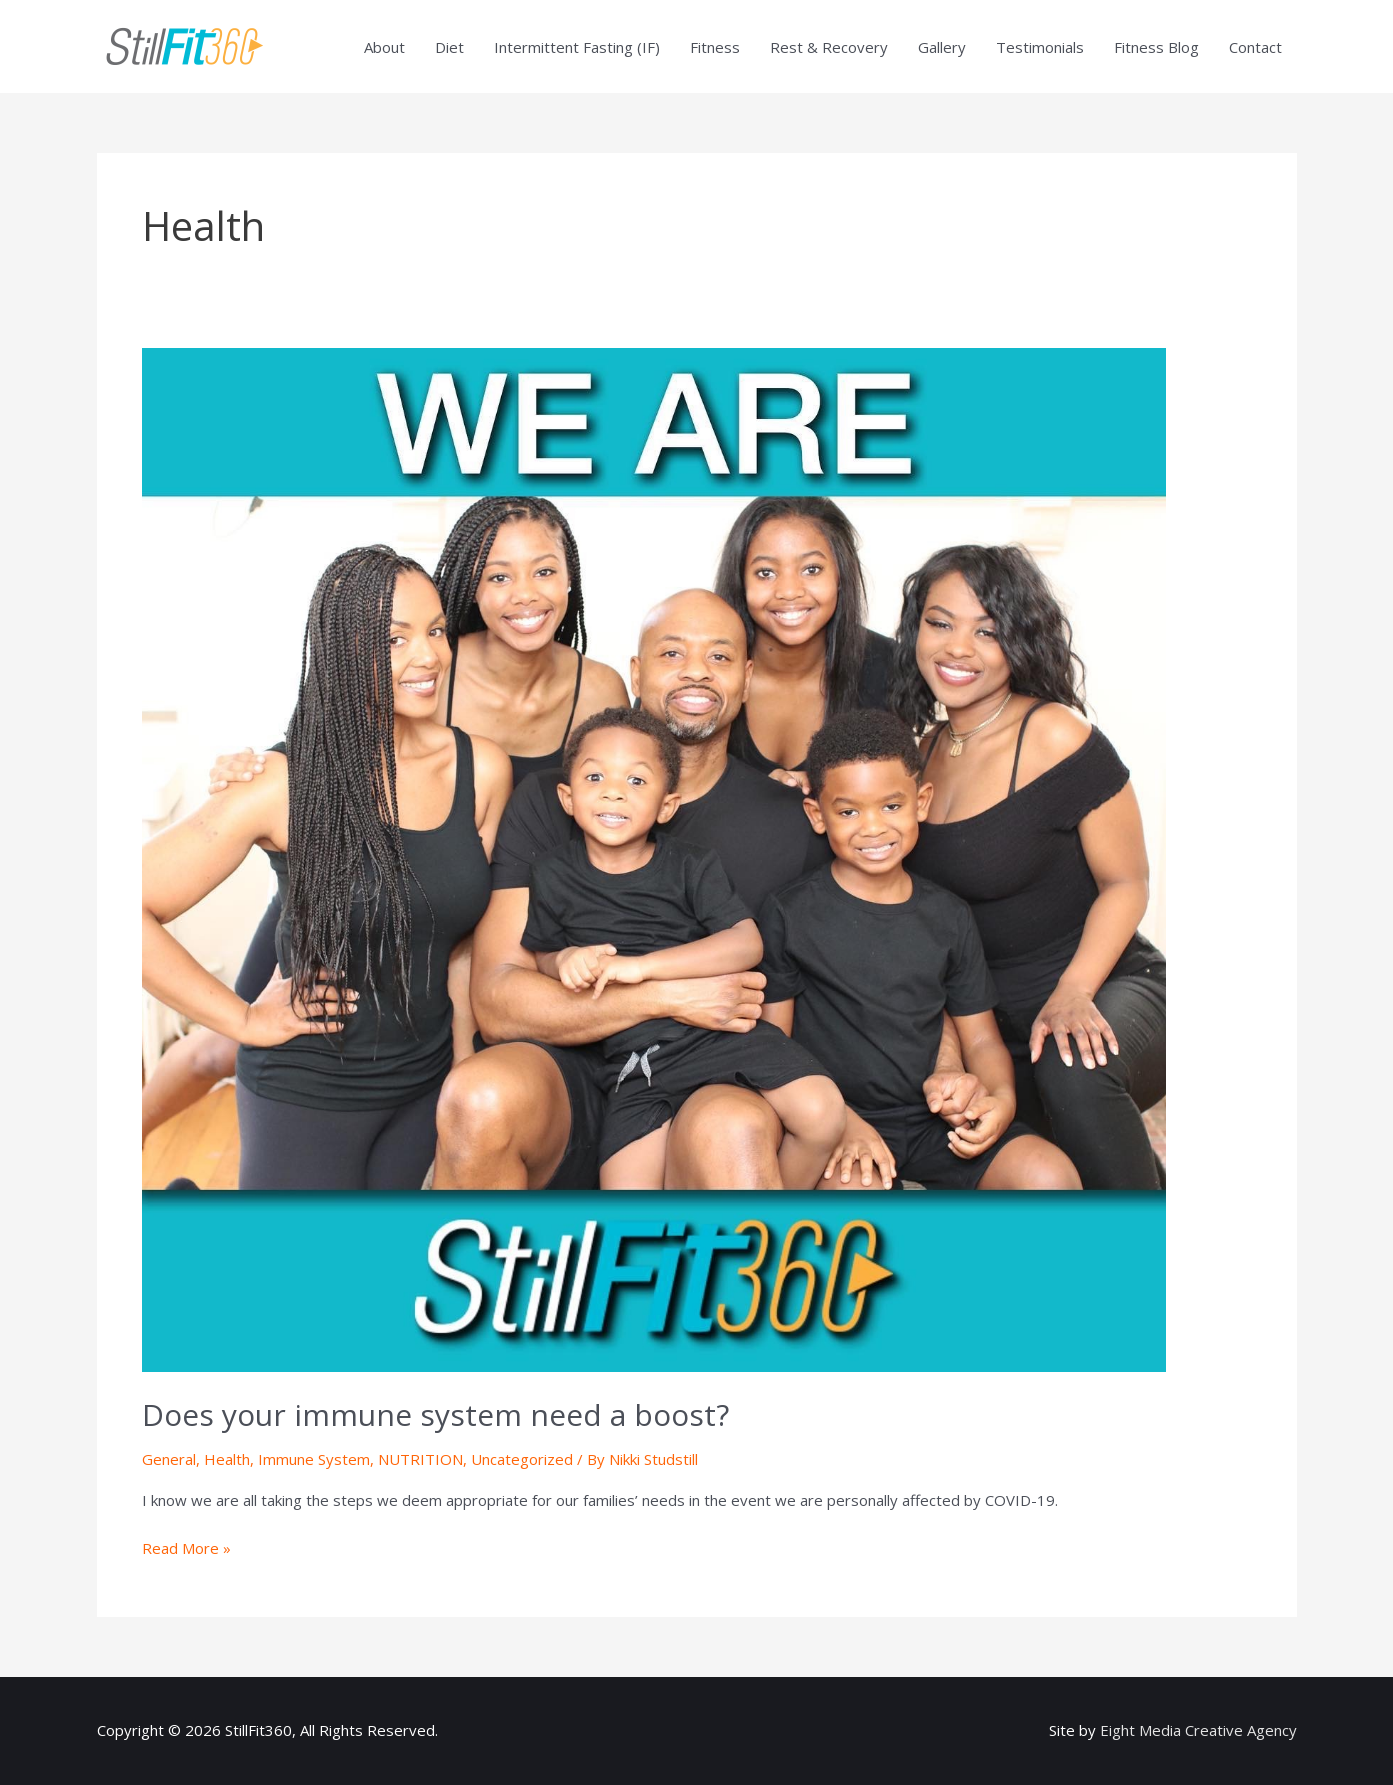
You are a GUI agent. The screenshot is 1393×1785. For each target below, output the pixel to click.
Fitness (715, 47)
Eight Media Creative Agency (1198, 1730)
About (384, 47)
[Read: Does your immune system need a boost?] (654, 858)
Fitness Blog (1156, 47)
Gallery (942, 47)
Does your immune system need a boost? (435, 1414)
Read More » (186, 1547)
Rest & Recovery (829, 47)
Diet (449, 47)
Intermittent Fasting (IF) (577, 47)
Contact (1255, 47)
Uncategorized (522, 1459)
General (169, 1459)
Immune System (314, 1459)
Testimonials (1040, 47)
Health (227, 1459)
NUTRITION (420, 1459)
